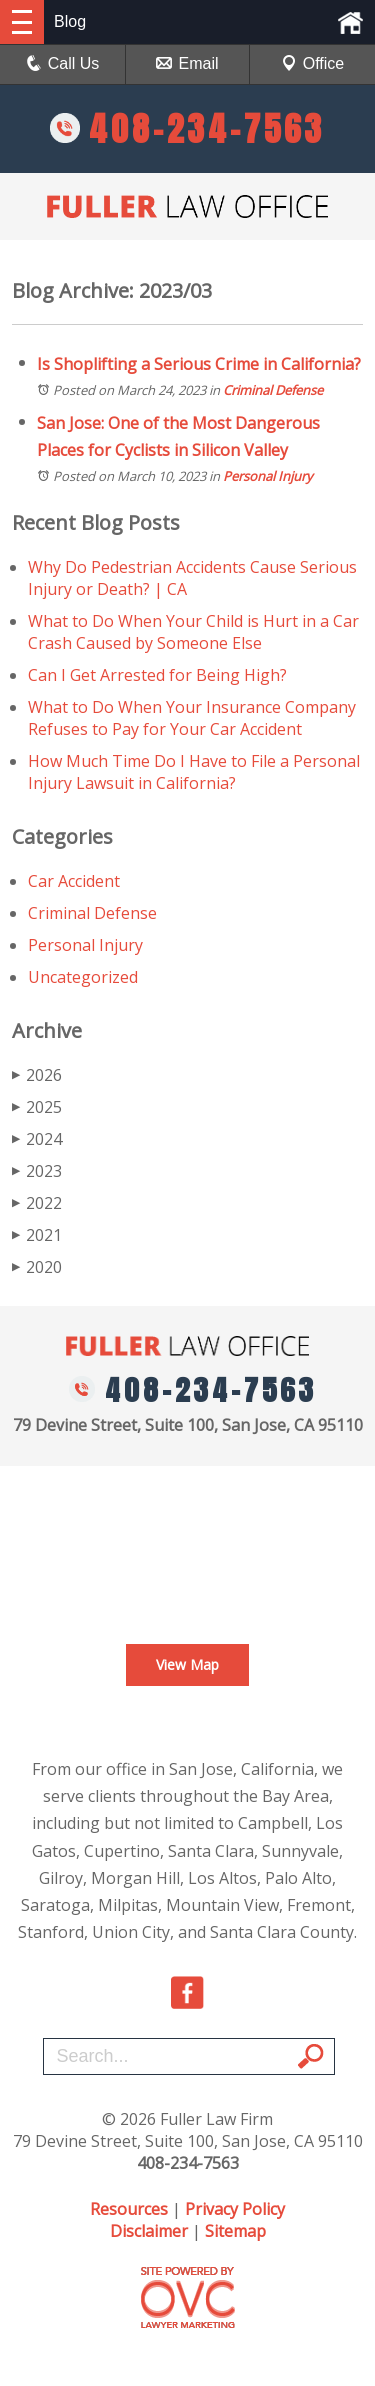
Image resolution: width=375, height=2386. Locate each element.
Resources (129, 2209)
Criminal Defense (273, 390)
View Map (187, 1664)
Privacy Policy (235, 2209)
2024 (37, 1139)
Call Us (63, 63)
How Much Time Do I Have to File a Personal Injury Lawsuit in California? (194, 772)
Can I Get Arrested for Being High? (157, 675)
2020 (37, 1267)
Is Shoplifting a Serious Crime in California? (199, 364)
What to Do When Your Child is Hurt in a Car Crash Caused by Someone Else (193, 632)
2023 (37, 1171)
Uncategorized (83, 977)
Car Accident (74, 881)
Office (313, 63)
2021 (37, 1235)
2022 (37, 1203)
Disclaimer (149, 2231)
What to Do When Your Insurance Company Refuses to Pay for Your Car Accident (192, 718)
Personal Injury (268, 476)
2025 (37, 1107)
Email (187, 63)
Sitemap (235, 2231)
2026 (37, 1075)
